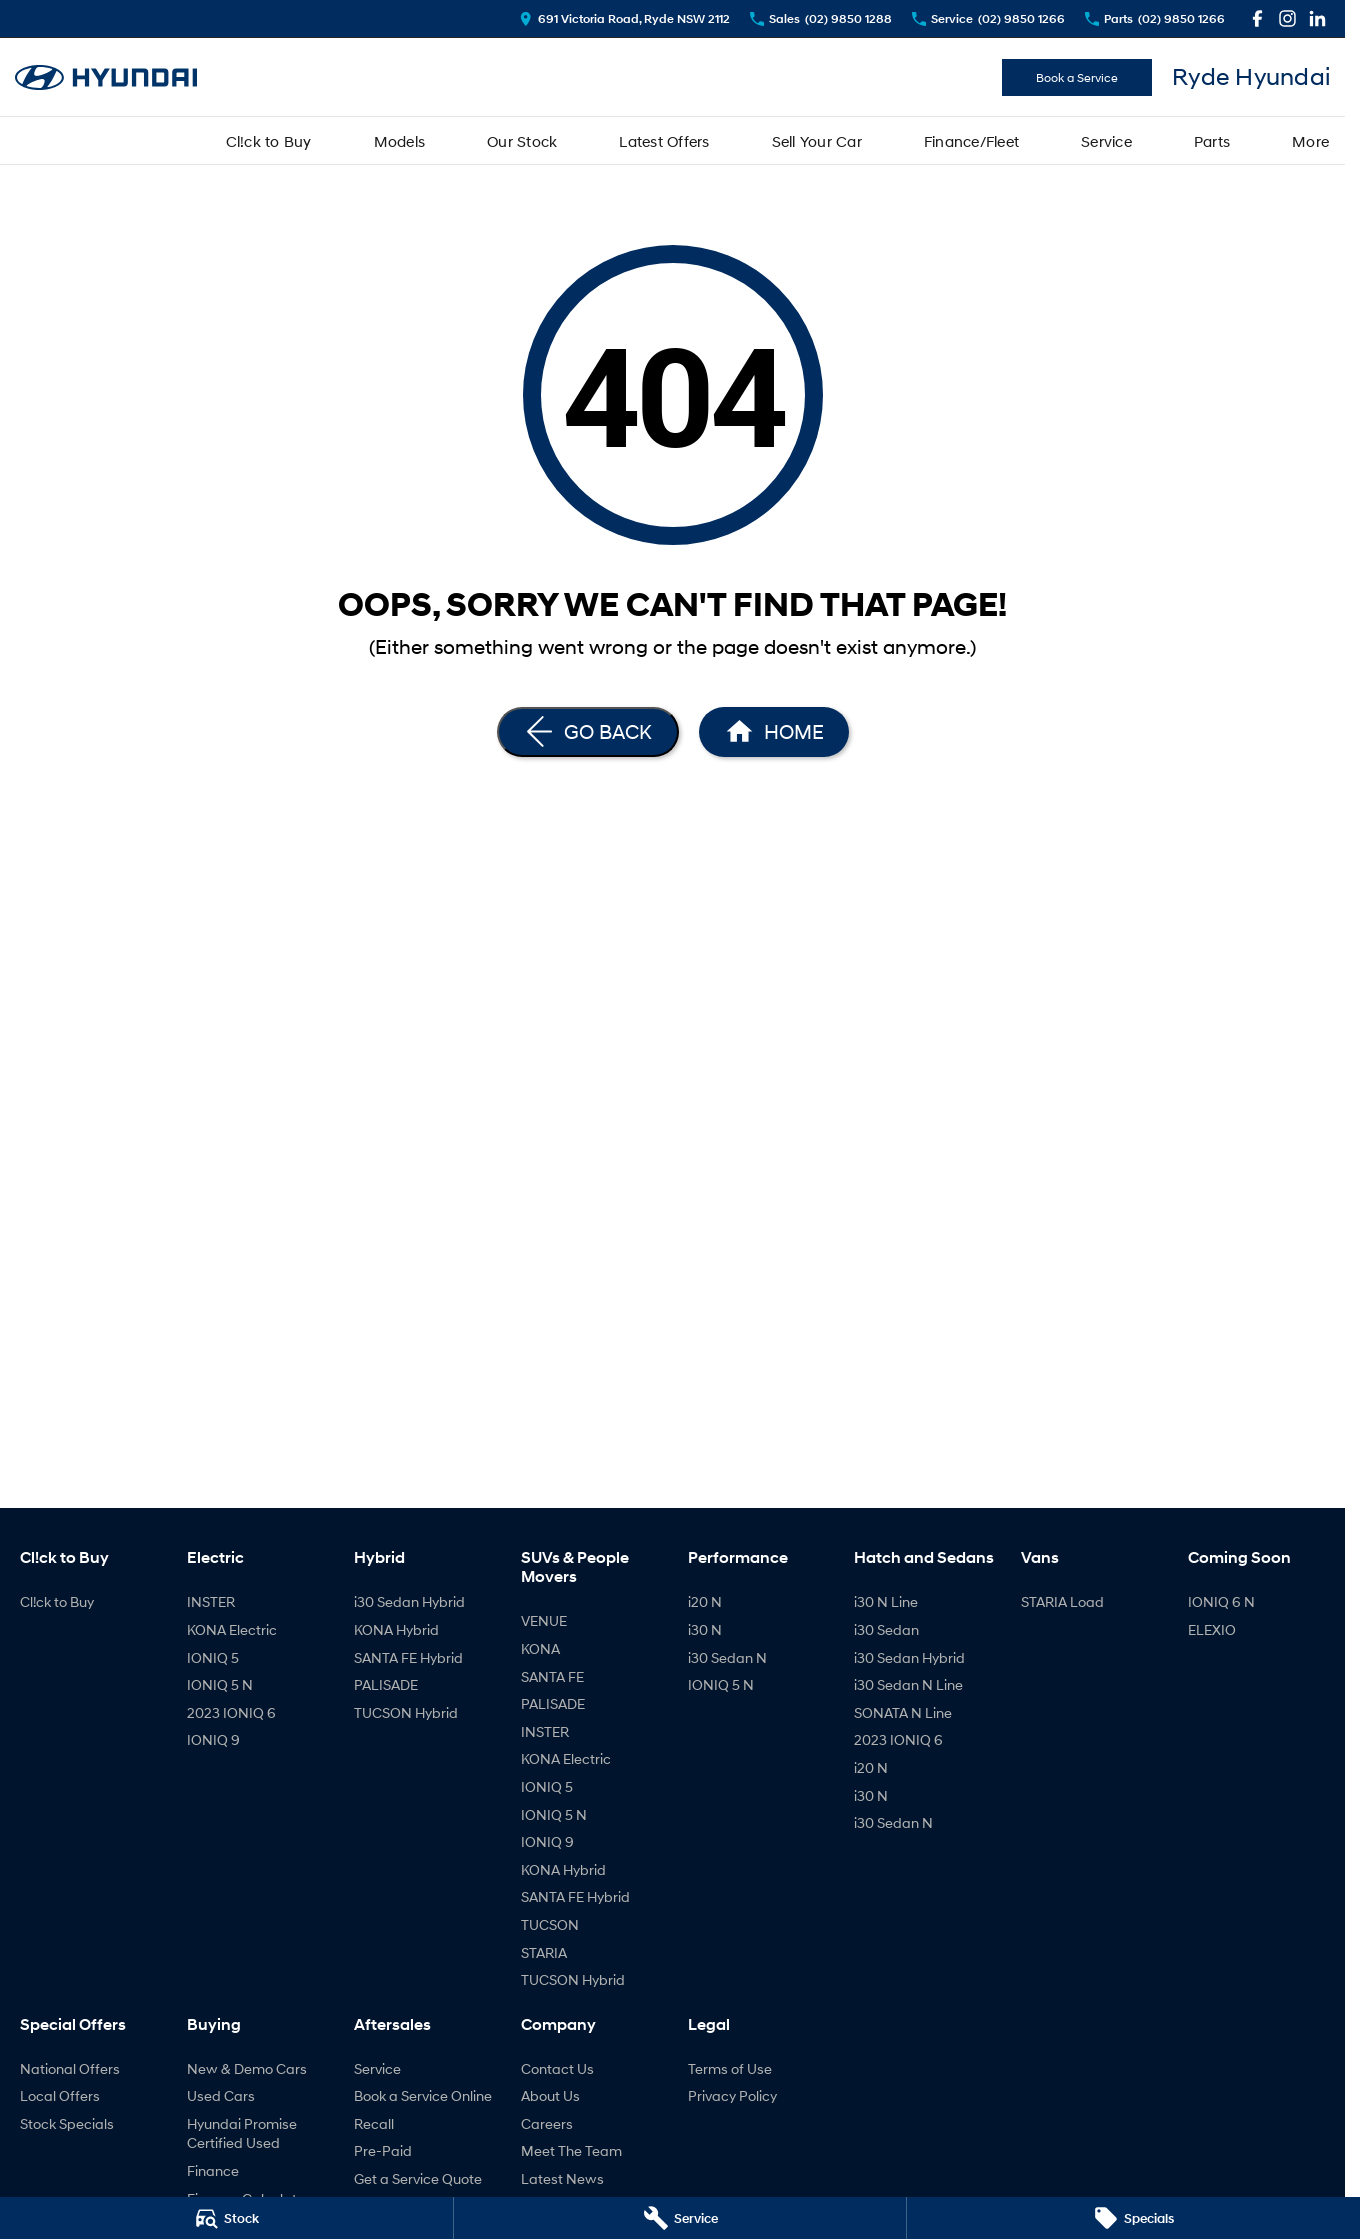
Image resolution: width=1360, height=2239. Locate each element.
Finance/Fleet (971, 141)
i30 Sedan (886, 1629)
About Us (550, 2095)
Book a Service (1077, 77)
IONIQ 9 (213, 1739)
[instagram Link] (1287, 18)
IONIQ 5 (213, 1657)
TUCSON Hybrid (406, 1712)
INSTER (211, 1601)
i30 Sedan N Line (908, 1684)
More (1310, 141)
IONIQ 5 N (220, 1684)
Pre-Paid (383, 2150)
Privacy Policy (732, 2095)
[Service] (680, 2218)
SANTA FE (552, 1676)
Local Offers (60, 2095)
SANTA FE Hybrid (408, 1657)
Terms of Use (730, 2068)
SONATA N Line (903, 1712)
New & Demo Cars (247, 2068)
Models (400, 141)
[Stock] (226, 2218)
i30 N (705, 1629)
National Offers (70, 2068)
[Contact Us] (624, 18)
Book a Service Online (423, 2095)
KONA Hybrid (396, 1629)
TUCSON (550, 1924)
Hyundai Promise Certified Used (242, 2133)
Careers (547, 2123)
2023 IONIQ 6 (231, 1712)
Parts (1212, 141)
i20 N (705, 1601)
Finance (213, 2170)
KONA (540, 1648)
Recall (374, 2123)
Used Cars (221, 2095)
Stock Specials (67, 2123)
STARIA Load (1062, 1601)
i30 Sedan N (727, 1657)
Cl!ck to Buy (269, 141)
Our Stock (522, 141)
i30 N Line (886, 1601)
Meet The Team (571, 2150)
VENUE (544, 1620)
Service (1106, 141)
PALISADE (386, 1684)
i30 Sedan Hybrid (409, 1601)
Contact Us (557, 2068)
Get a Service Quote (418, 2178)
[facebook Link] (1257, 18)
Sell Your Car (817, 141)
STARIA (544, 1952)
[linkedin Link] (1317, 18)
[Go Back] (588, 732)
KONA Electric (232, 1629)
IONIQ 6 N (1221, 1601)
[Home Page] (774, 732)
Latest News (562, 2178)
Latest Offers (664, 141)
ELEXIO (1212, 1629)
